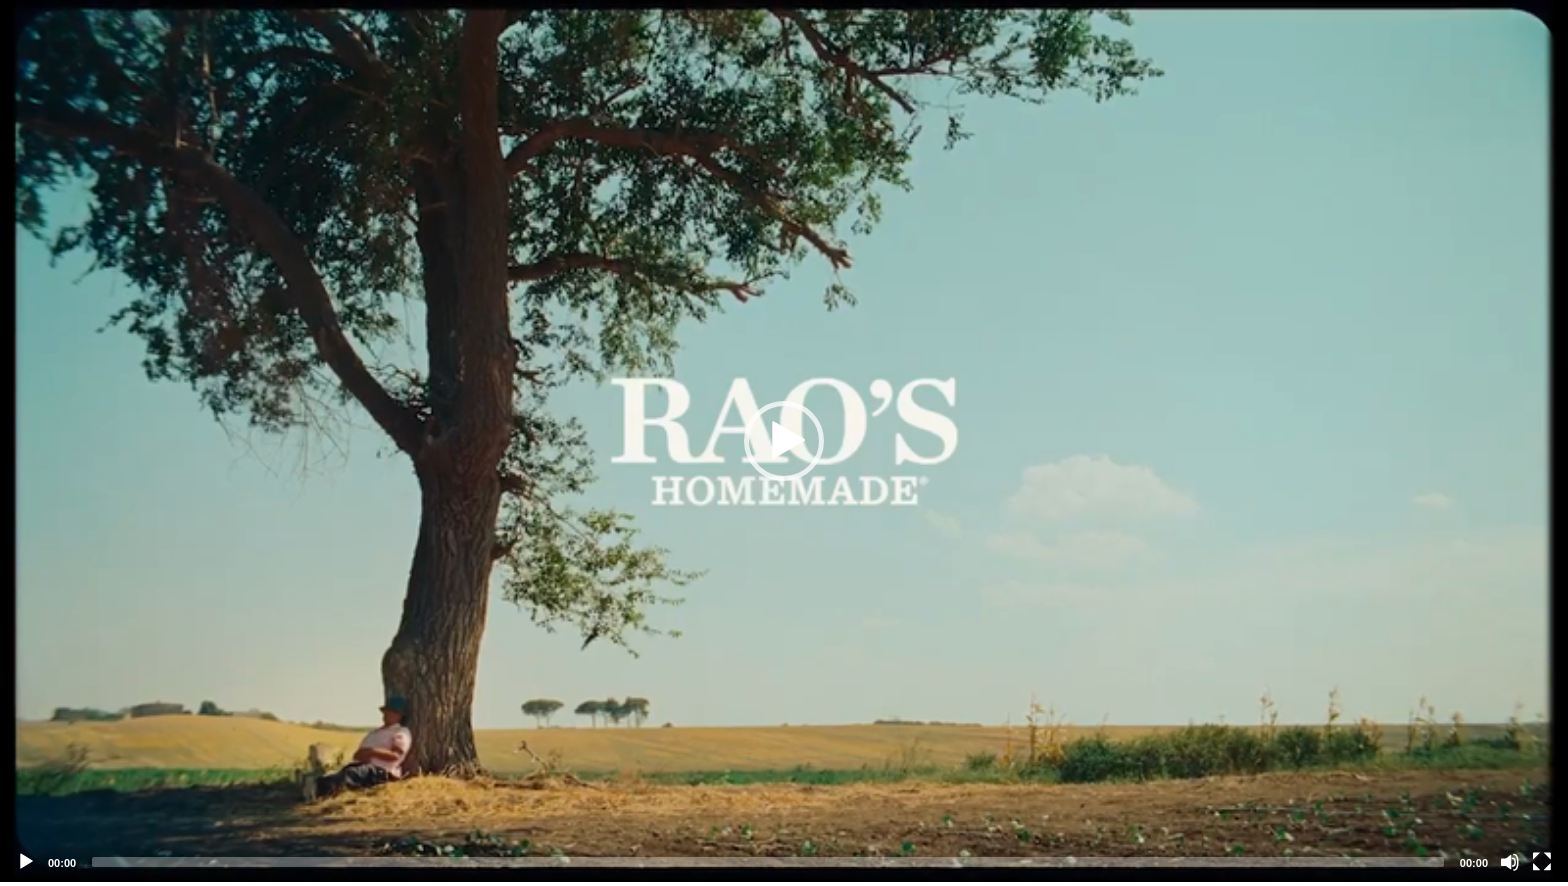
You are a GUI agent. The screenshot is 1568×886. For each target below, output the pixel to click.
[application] (784, 441)
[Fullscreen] (1542, 862)
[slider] (768, 862)
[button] (784, 441)
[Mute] (1510, 862)
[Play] (26, 862)
